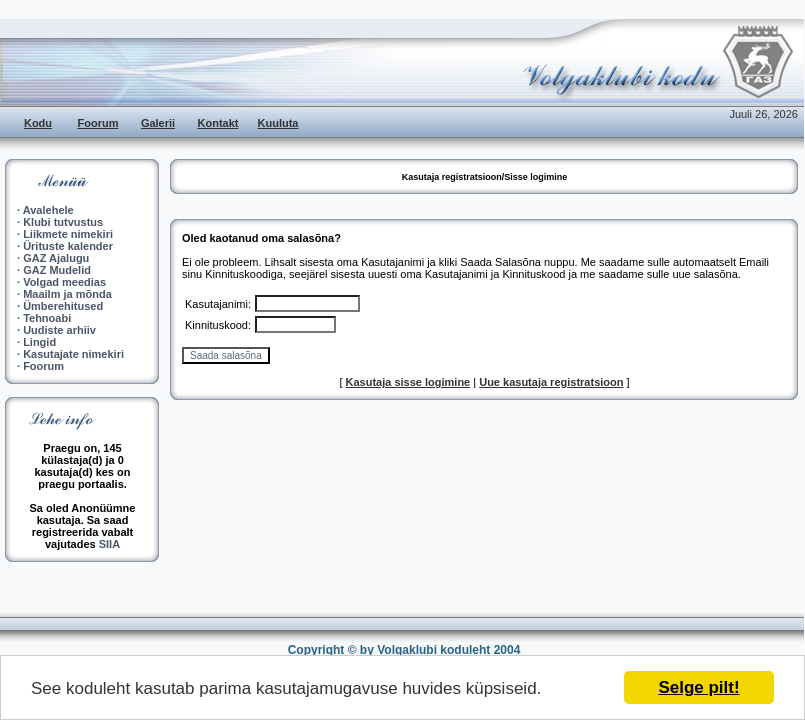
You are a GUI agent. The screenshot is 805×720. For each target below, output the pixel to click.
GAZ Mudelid (57, 270)
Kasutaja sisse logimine (408, 382)
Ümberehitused (63, 306)
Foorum (98, 123)
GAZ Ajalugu (56, 258)
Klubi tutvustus (63, 222)
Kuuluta (278, 123)
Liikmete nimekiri (68, 234)
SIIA (109, 544)
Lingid (39, 342)
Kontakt (218, 123)
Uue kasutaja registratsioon (551, 382)
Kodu (38, 123)
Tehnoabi (47, 318)
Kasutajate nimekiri (73, 354)
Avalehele (48, 210)
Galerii (158, 123)
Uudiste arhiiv (59, 330)
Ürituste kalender (68, 246)
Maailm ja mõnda (67, 294)
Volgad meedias (64, 282)
